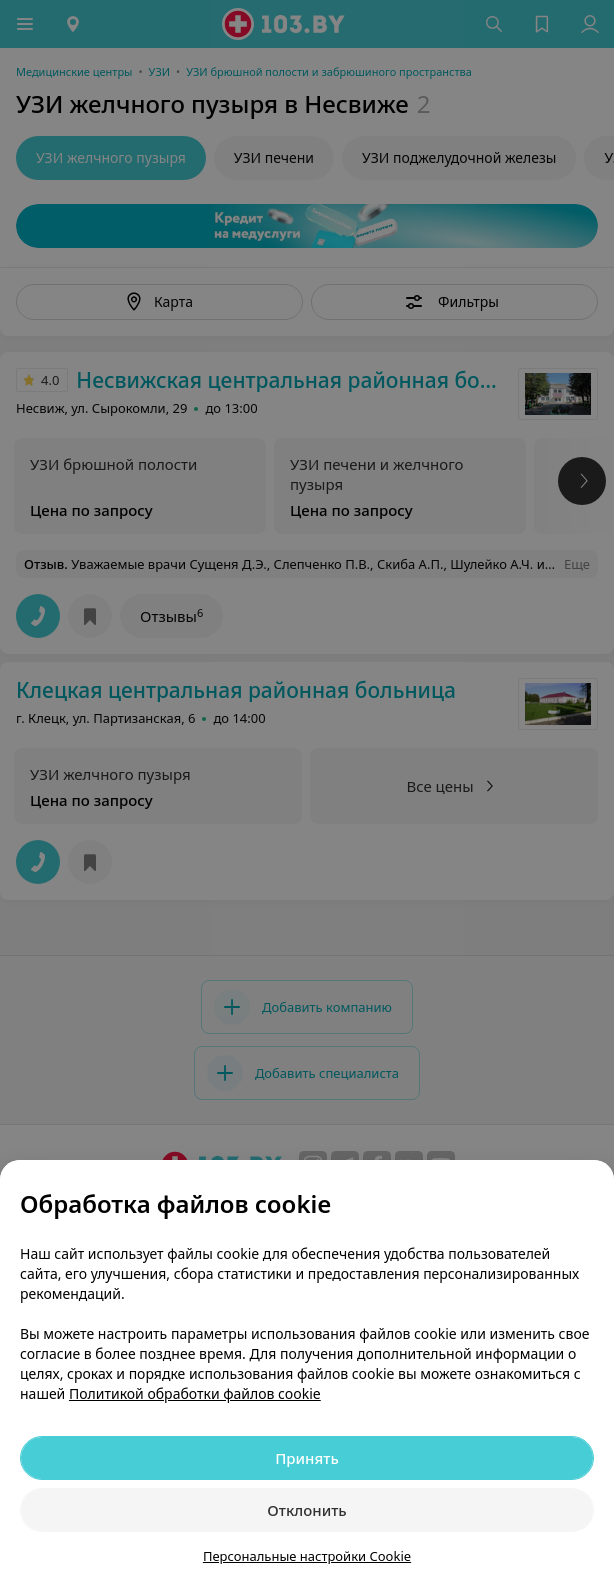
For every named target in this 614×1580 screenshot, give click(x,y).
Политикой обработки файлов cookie (195, 1393)
